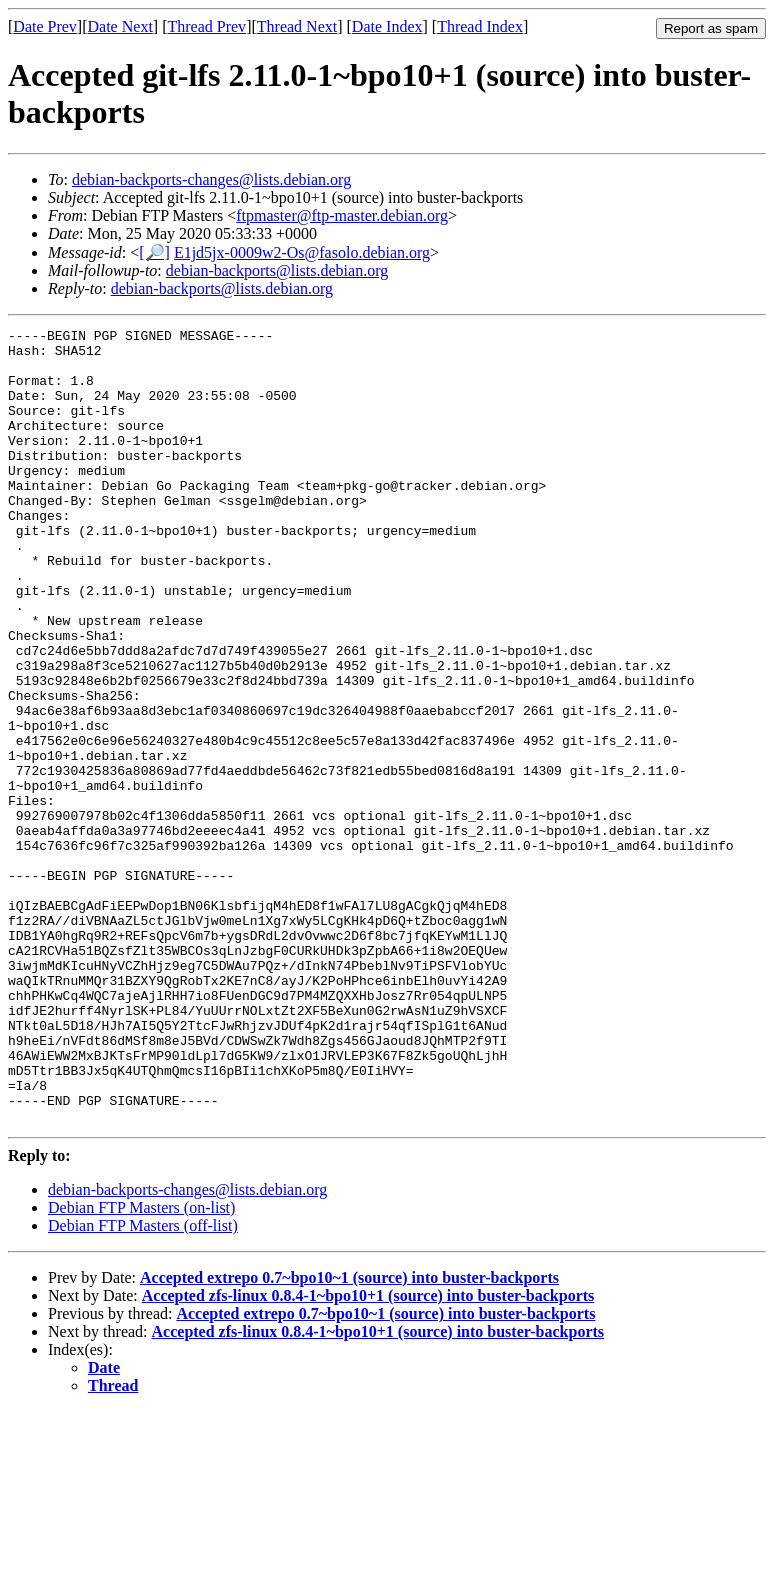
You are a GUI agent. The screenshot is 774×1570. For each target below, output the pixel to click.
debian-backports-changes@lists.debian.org (211, 179)
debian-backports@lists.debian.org (277, 270)
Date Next (120, 26)
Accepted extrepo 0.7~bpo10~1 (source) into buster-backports (349, 1436)
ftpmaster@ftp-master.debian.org (342, 215)
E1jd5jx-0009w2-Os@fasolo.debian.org (302, 252)
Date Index (387, 26)
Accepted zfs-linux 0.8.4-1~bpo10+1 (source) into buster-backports (368, 1454)
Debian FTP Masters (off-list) (143, 1384)
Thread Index (480, 26)
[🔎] (154, 252)
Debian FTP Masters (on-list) (141, 1366)
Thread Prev (206, 26)
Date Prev (45, 26)
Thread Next (297, 26)
